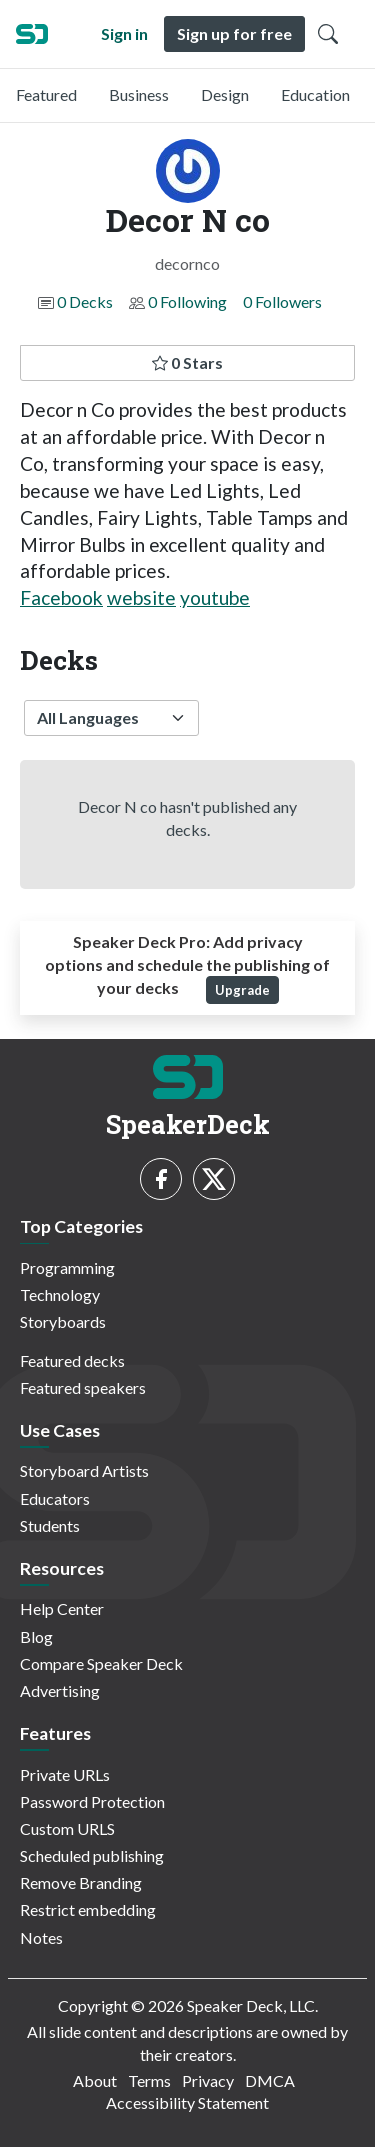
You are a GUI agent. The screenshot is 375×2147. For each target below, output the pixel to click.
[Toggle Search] (328, 34)
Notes (41, 1937)
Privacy (208, 2080)
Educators (55, 1498)
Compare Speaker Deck (101, 1663)
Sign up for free (234, 33)
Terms (149, 2080)
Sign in (124, 33)
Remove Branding (81, 1882)
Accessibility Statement (187, 2102)
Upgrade (242, 990)
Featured (46, 94)
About (95, 2080)
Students (50, 1525)
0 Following (187, 301)
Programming (67, 1267)
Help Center (62, 1608)
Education (315, 94)
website (141, 597)
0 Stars (187, 362)
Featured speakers (83, 1387)
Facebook (61, 597)
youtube (215, 597)
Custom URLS (67, 1828)
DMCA (270, 2080)
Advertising (60, 1690)
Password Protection (92, 1801)
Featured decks (72, 1360)
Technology (60, 1294)
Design (225, 94)
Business (139, 94)
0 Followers (282, 301)
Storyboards (63, 1321)
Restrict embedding (88, 1909)
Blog (36, 1636)
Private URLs (65, 1774)
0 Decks (85, 301)
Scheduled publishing (92, 1855)
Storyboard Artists (84, 1470)
